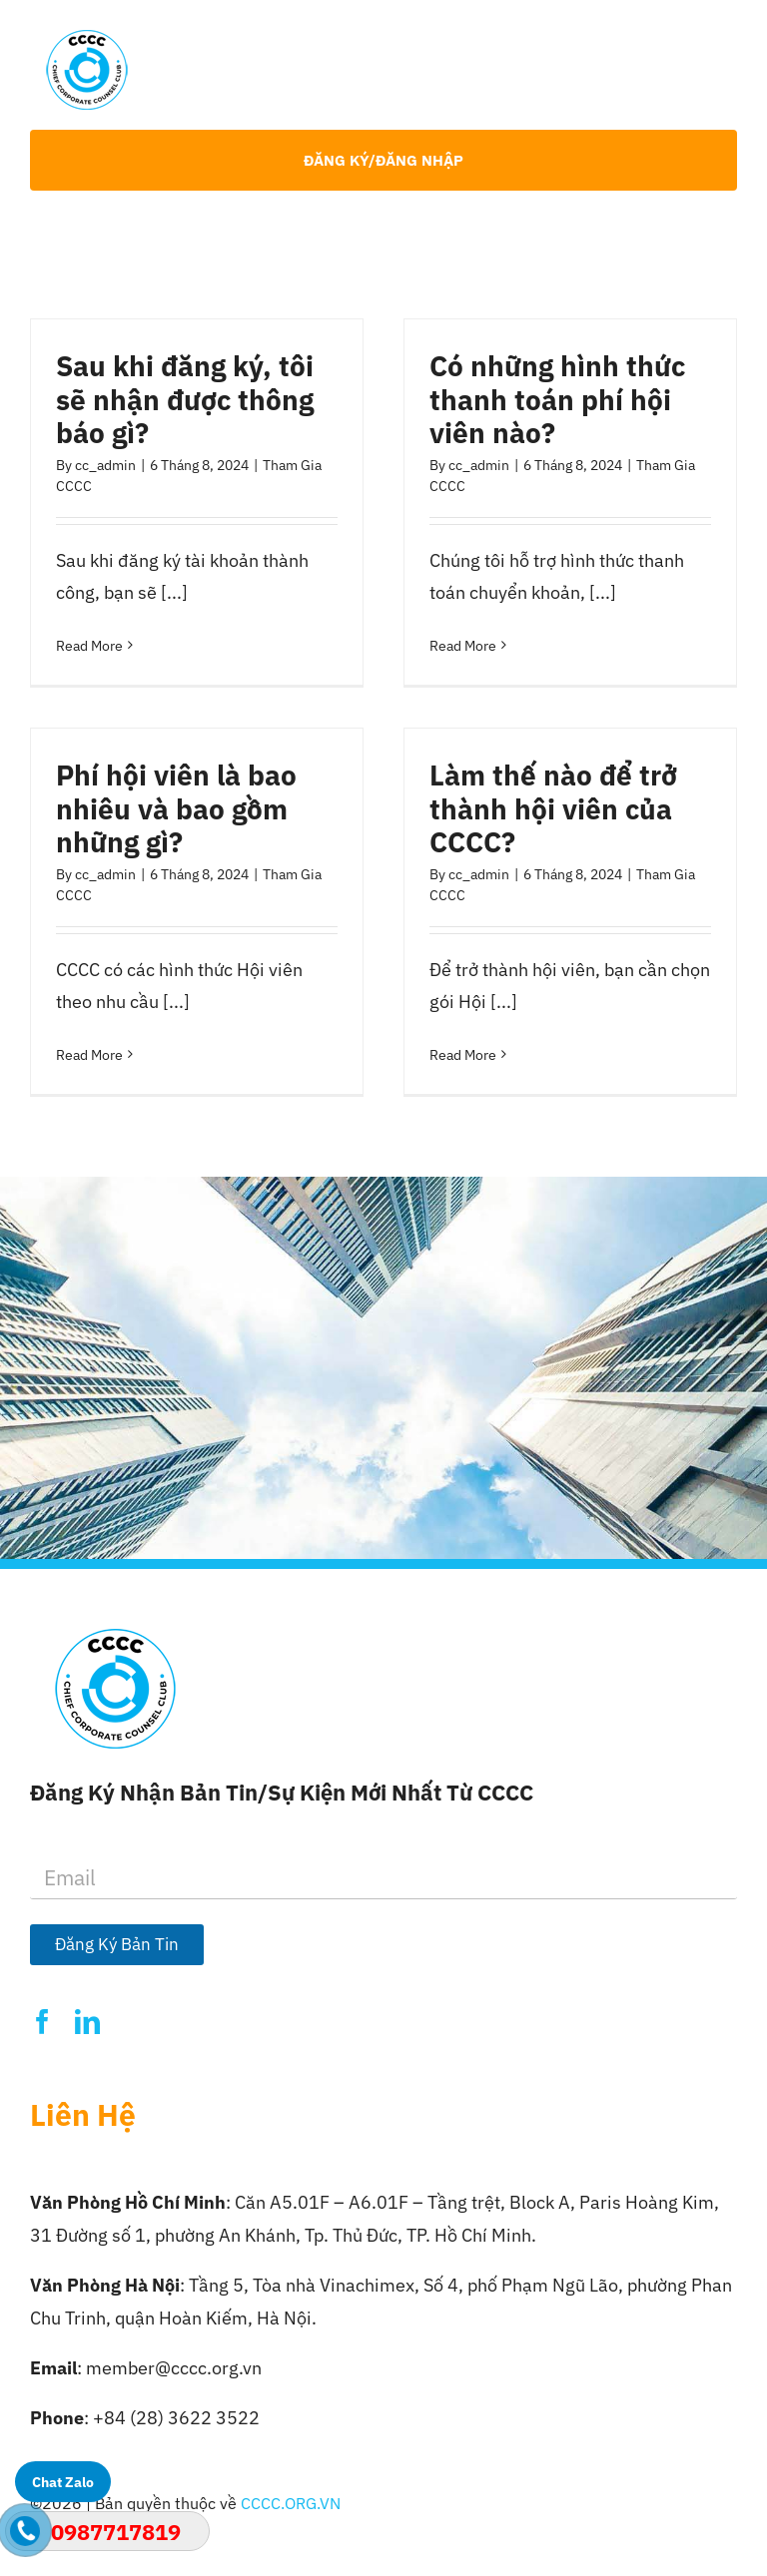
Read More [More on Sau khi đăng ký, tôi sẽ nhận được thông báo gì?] (89, 646)
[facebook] (42, 2021)
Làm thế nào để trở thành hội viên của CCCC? (553, 808)
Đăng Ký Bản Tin (117, 1944)
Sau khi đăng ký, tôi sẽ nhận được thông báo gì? (185, 399)
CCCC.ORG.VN (291, 2503)
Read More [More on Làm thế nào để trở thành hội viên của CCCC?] (462, 1055)
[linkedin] (87, 2021)
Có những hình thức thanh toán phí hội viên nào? (557, 399)
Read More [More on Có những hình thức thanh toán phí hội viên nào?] (462, 646)
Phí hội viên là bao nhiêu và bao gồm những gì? (176, 808)
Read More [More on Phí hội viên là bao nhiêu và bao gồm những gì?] (89, 1055)
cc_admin (105, 465)
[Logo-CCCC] (87, 38)
